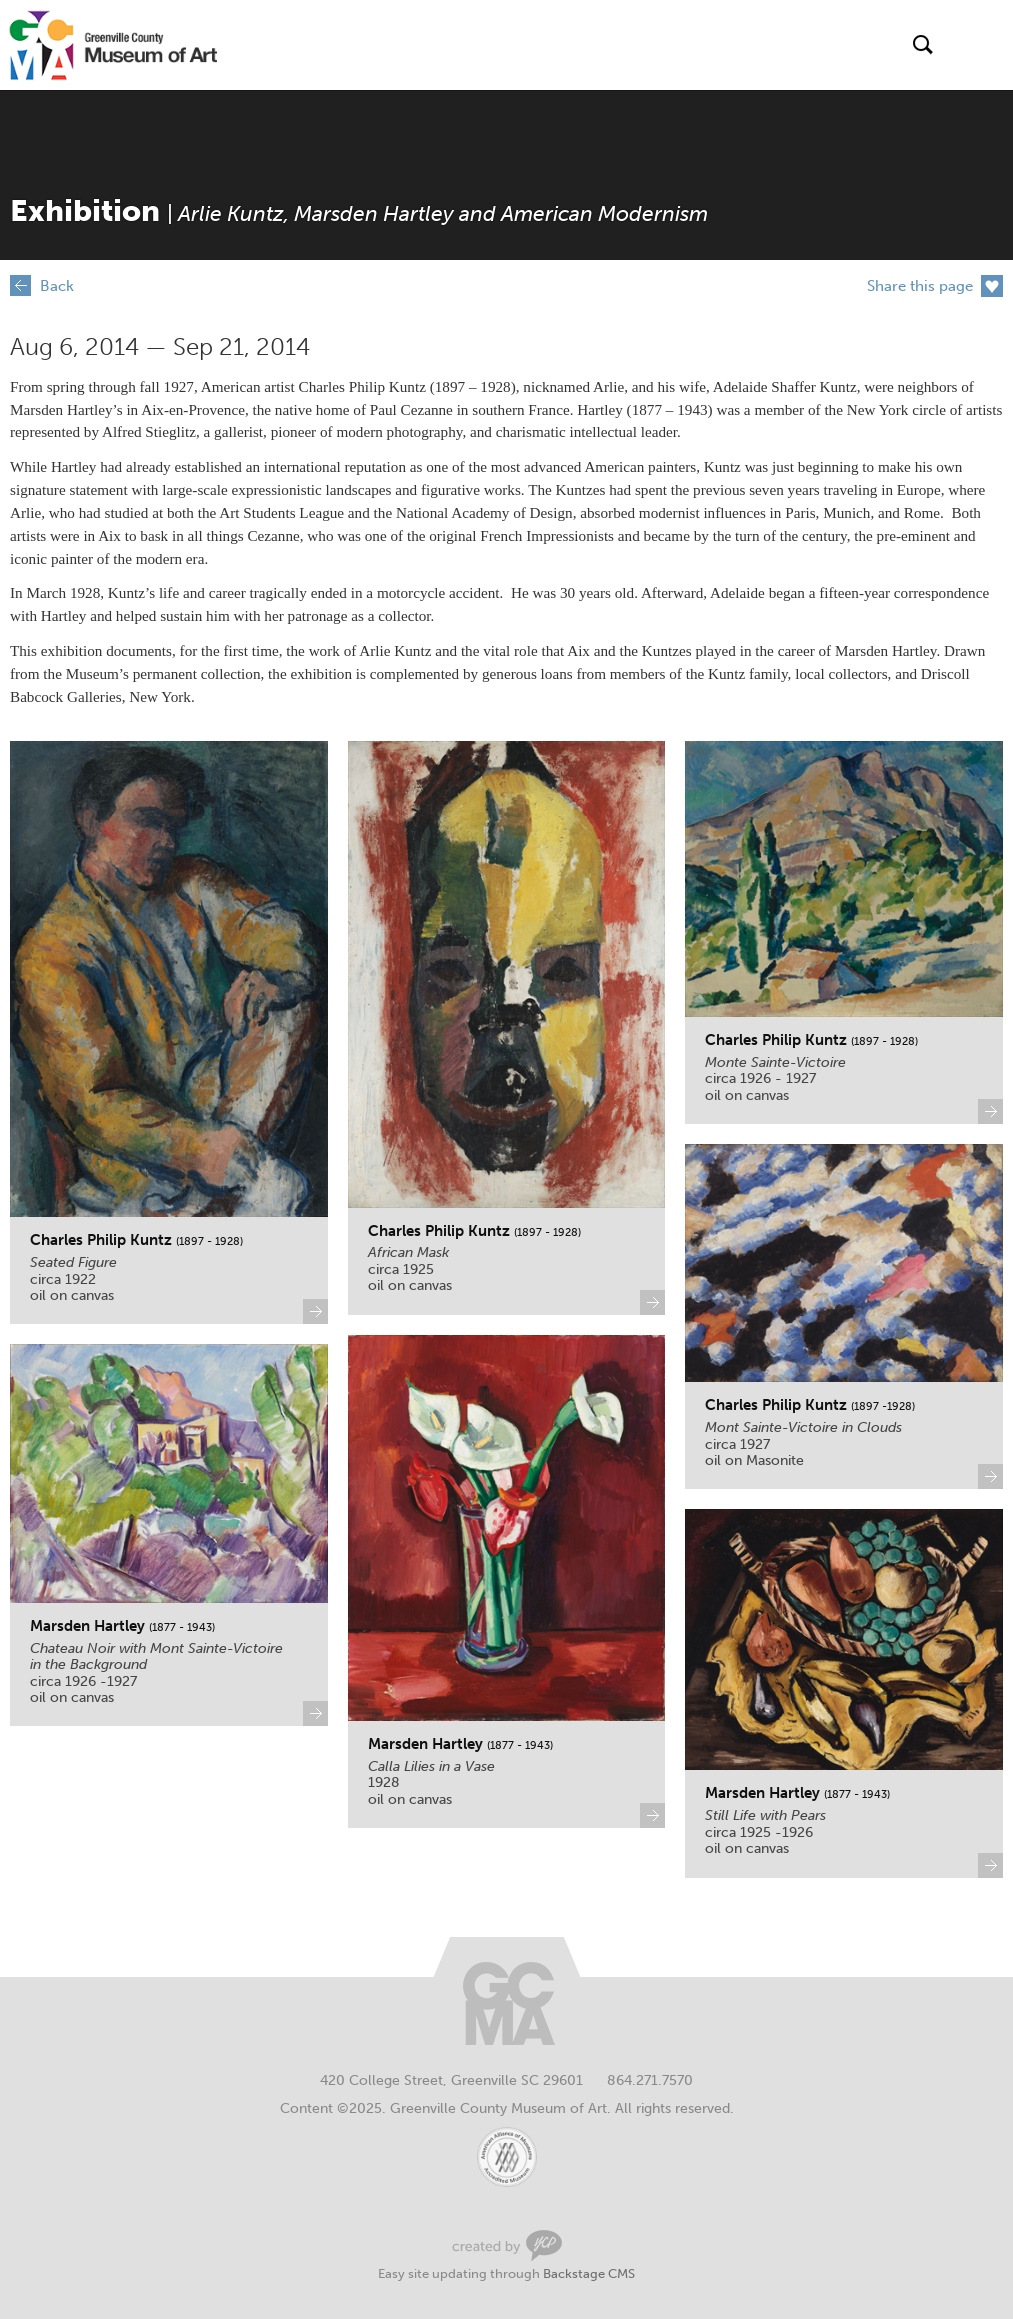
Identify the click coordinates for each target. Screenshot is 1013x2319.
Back (57, 286)
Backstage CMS (589, 2273)
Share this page (920, 286)
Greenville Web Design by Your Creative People (507, 2245)
